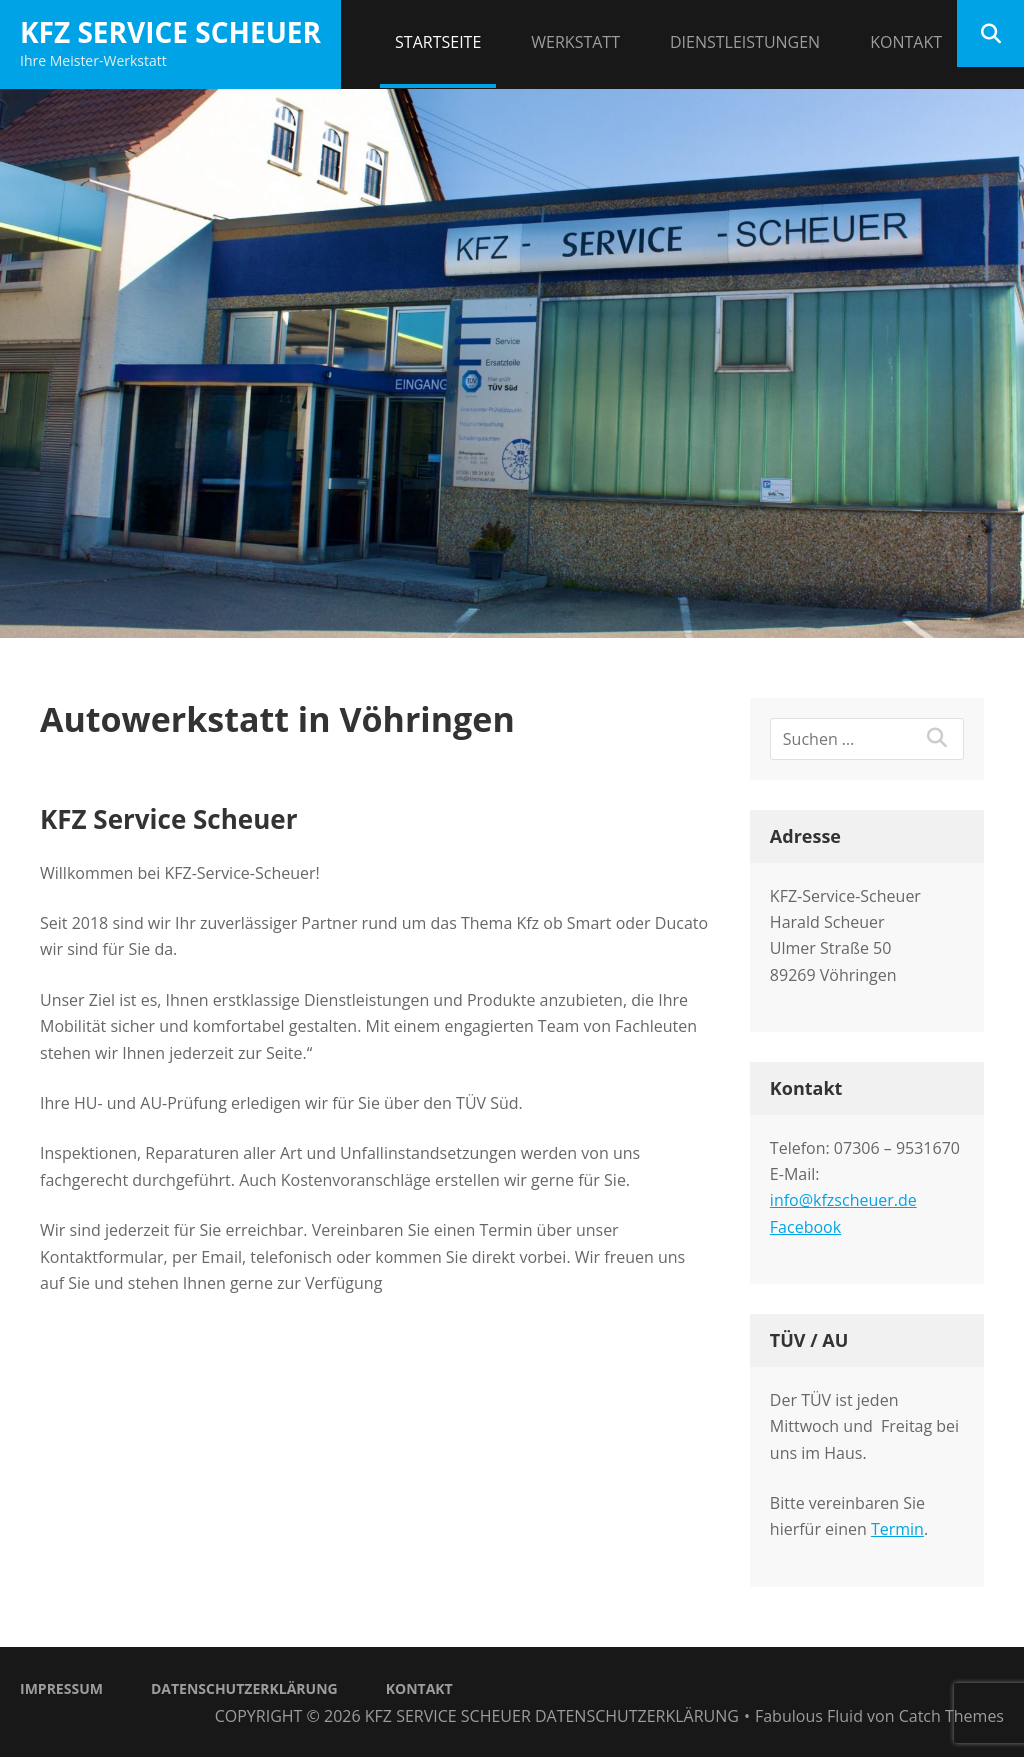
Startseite (438, 42)
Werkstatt (575, 42)
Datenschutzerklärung (244, 1688)
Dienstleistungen (745, 42)
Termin (897, 1529)
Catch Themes (951, 1716)
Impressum (61, 1688)
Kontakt (906, 42)
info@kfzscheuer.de (843, 1200)
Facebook (805, 1227)
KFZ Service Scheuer (170, 32)
